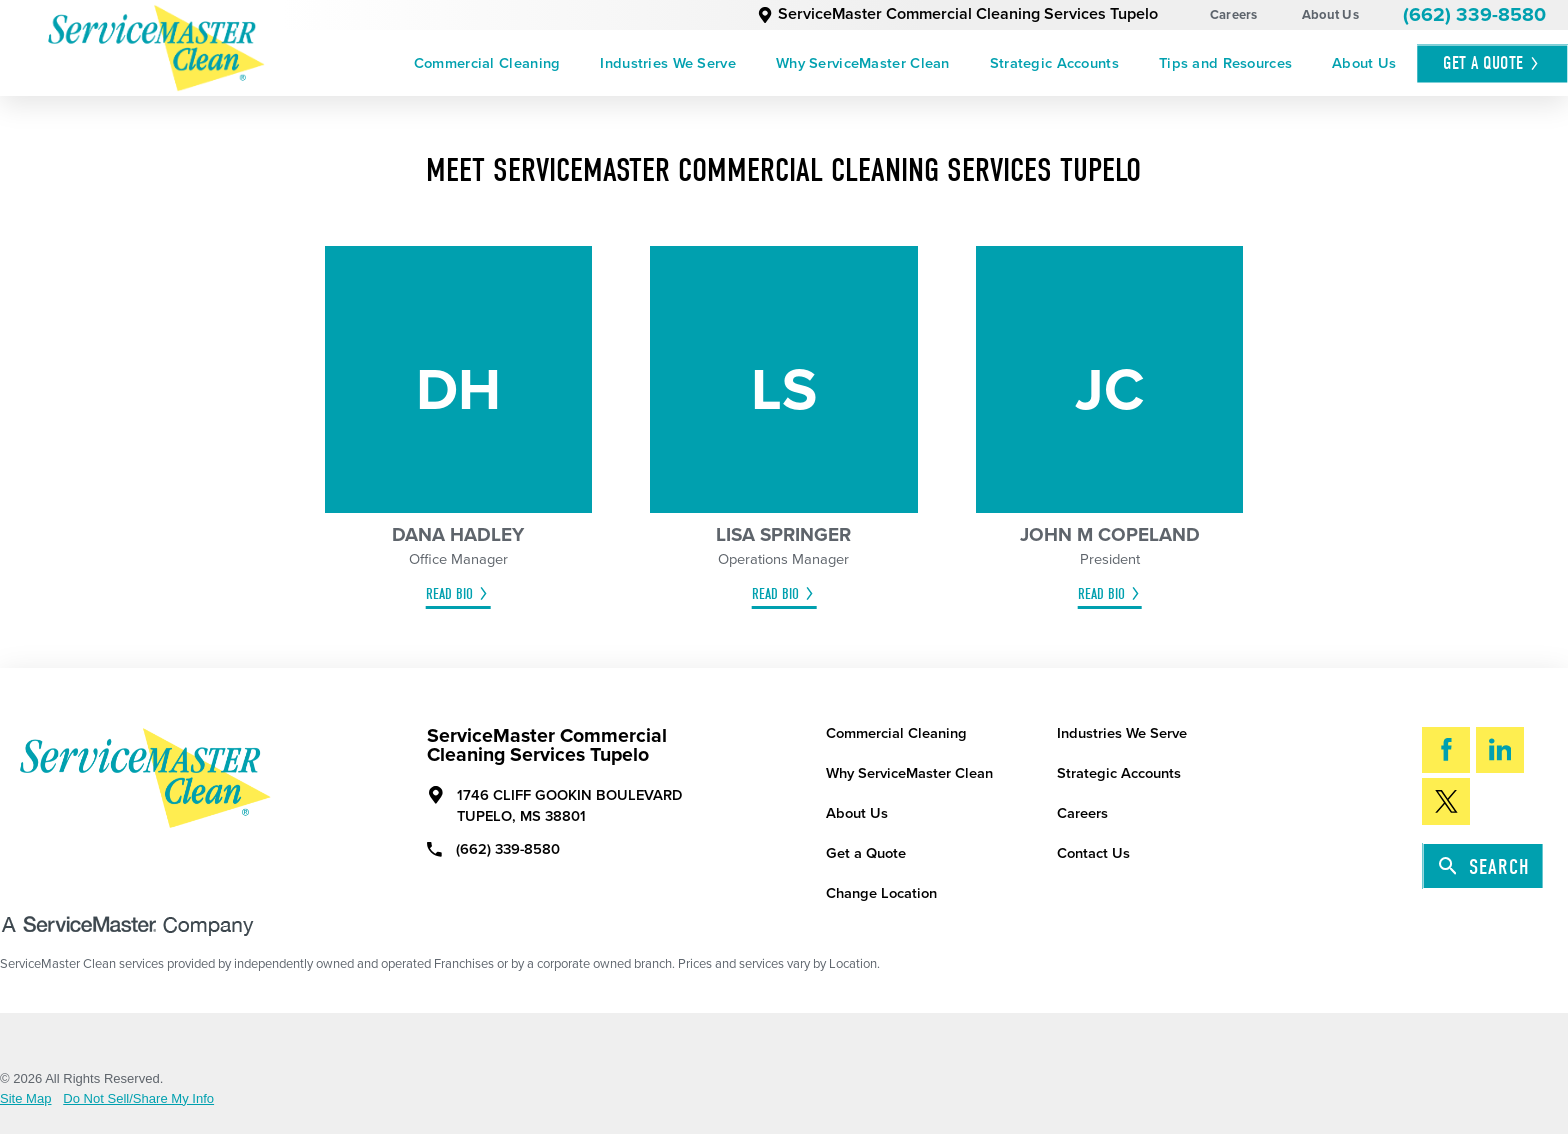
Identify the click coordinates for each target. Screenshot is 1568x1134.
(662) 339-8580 (1474, 15)
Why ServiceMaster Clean (863, 63)
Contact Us (1093, 853)
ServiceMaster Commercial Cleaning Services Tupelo (958, 14)
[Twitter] (1446, 801)
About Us (1330, 15)
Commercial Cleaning (487, 63)
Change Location (881, 893)
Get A (1492, 63)
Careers (1234, 15)
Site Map (26, 1098)
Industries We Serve (668, 63)
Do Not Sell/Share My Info (138, 1098)
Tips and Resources (1225, 63)
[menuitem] (487, 63)
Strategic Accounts (1054, 63)
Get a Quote (866, 853)
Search (1484, 867)
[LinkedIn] (1500, 750)
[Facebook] (1446, 750)
